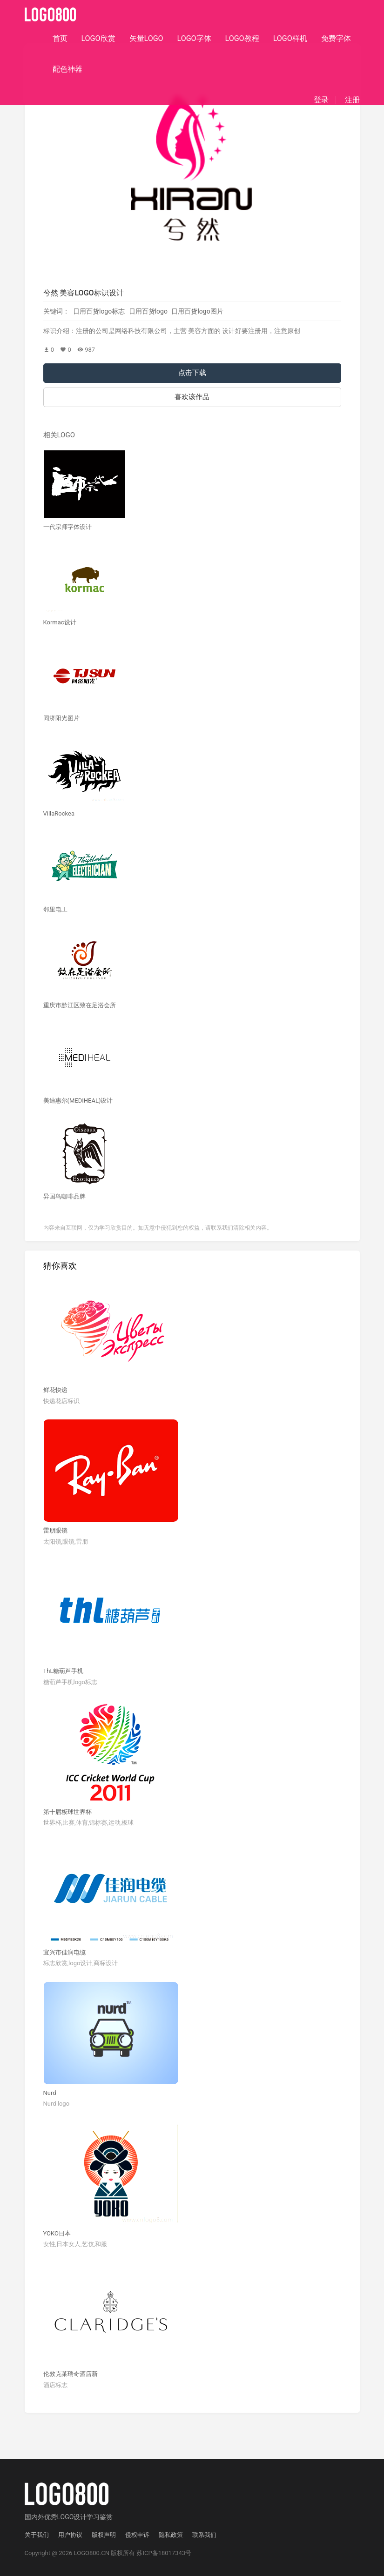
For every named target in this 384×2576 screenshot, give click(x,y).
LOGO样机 (290, 38)
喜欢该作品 (192, 397)
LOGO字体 (194, 38)
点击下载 (192, 372)
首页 (60, 38)
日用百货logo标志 (99, 311)
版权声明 (104, 2534)
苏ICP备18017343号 (163, 2552)
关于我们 (37, 2534)
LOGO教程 (242, 38)
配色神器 (67, 69)
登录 (321, 100)
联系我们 (204, 2534)
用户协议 (70, 2534)
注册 (352, 100)
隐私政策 (171, 2534)
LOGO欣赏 (98, 38)
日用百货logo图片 (197, 311)
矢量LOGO (146, 38)
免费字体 (336, 38)
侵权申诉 (137, 2534)
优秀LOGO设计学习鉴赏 (78, 2517)
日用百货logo (148, 311)
